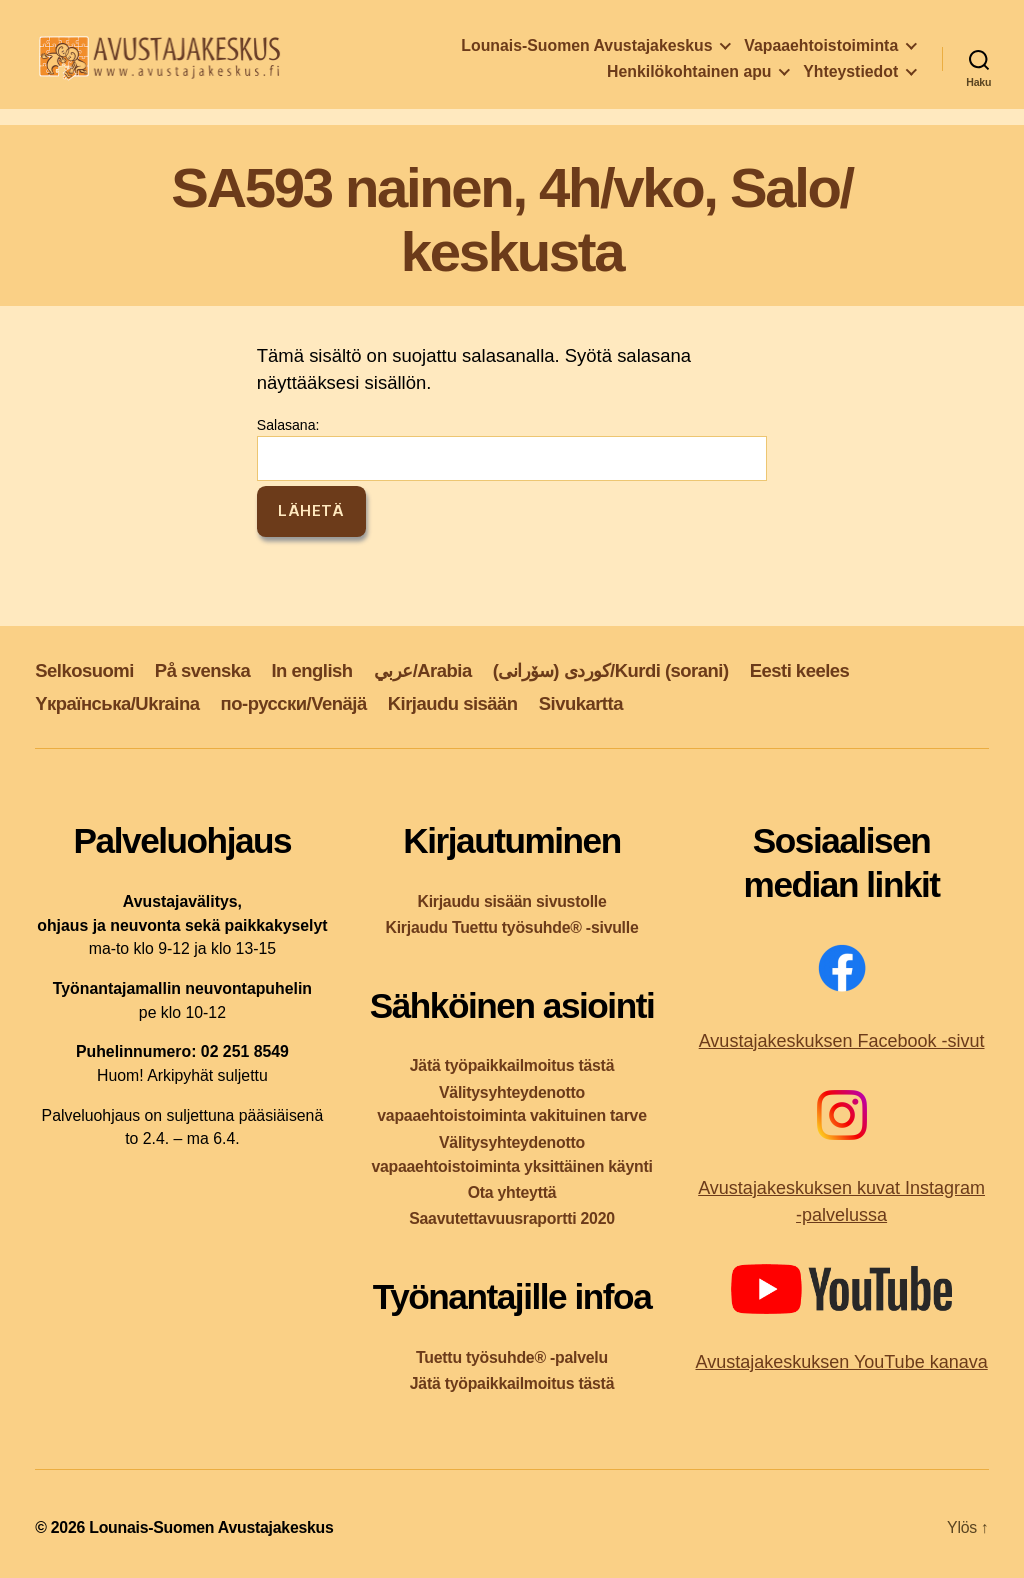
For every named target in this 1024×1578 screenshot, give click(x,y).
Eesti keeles (800, 670)
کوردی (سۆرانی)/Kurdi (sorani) (611, 670)
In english (311, 670)
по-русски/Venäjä (294, 703)
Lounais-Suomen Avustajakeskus (586, 49)
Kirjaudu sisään (453, 703)
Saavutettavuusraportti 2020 (512, 1218)
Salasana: (512, 449)
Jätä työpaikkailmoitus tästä (512, 1065)
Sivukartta (581, 703)
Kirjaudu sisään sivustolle (511, 901)
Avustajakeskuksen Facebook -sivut (842, 1041)
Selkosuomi (84, 670)
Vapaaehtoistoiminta (821, 49)
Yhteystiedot (850, 75)
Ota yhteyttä (512, 1192)
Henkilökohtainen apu (689, 75)
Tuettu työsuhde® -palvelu (512, 1357)
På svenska (203, 670)
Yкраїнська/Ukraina (117, 703)
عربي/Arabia (423, 670)
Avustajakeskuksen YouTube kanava (841, 1362)
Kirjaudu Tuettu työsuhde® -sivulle (511, 927)
